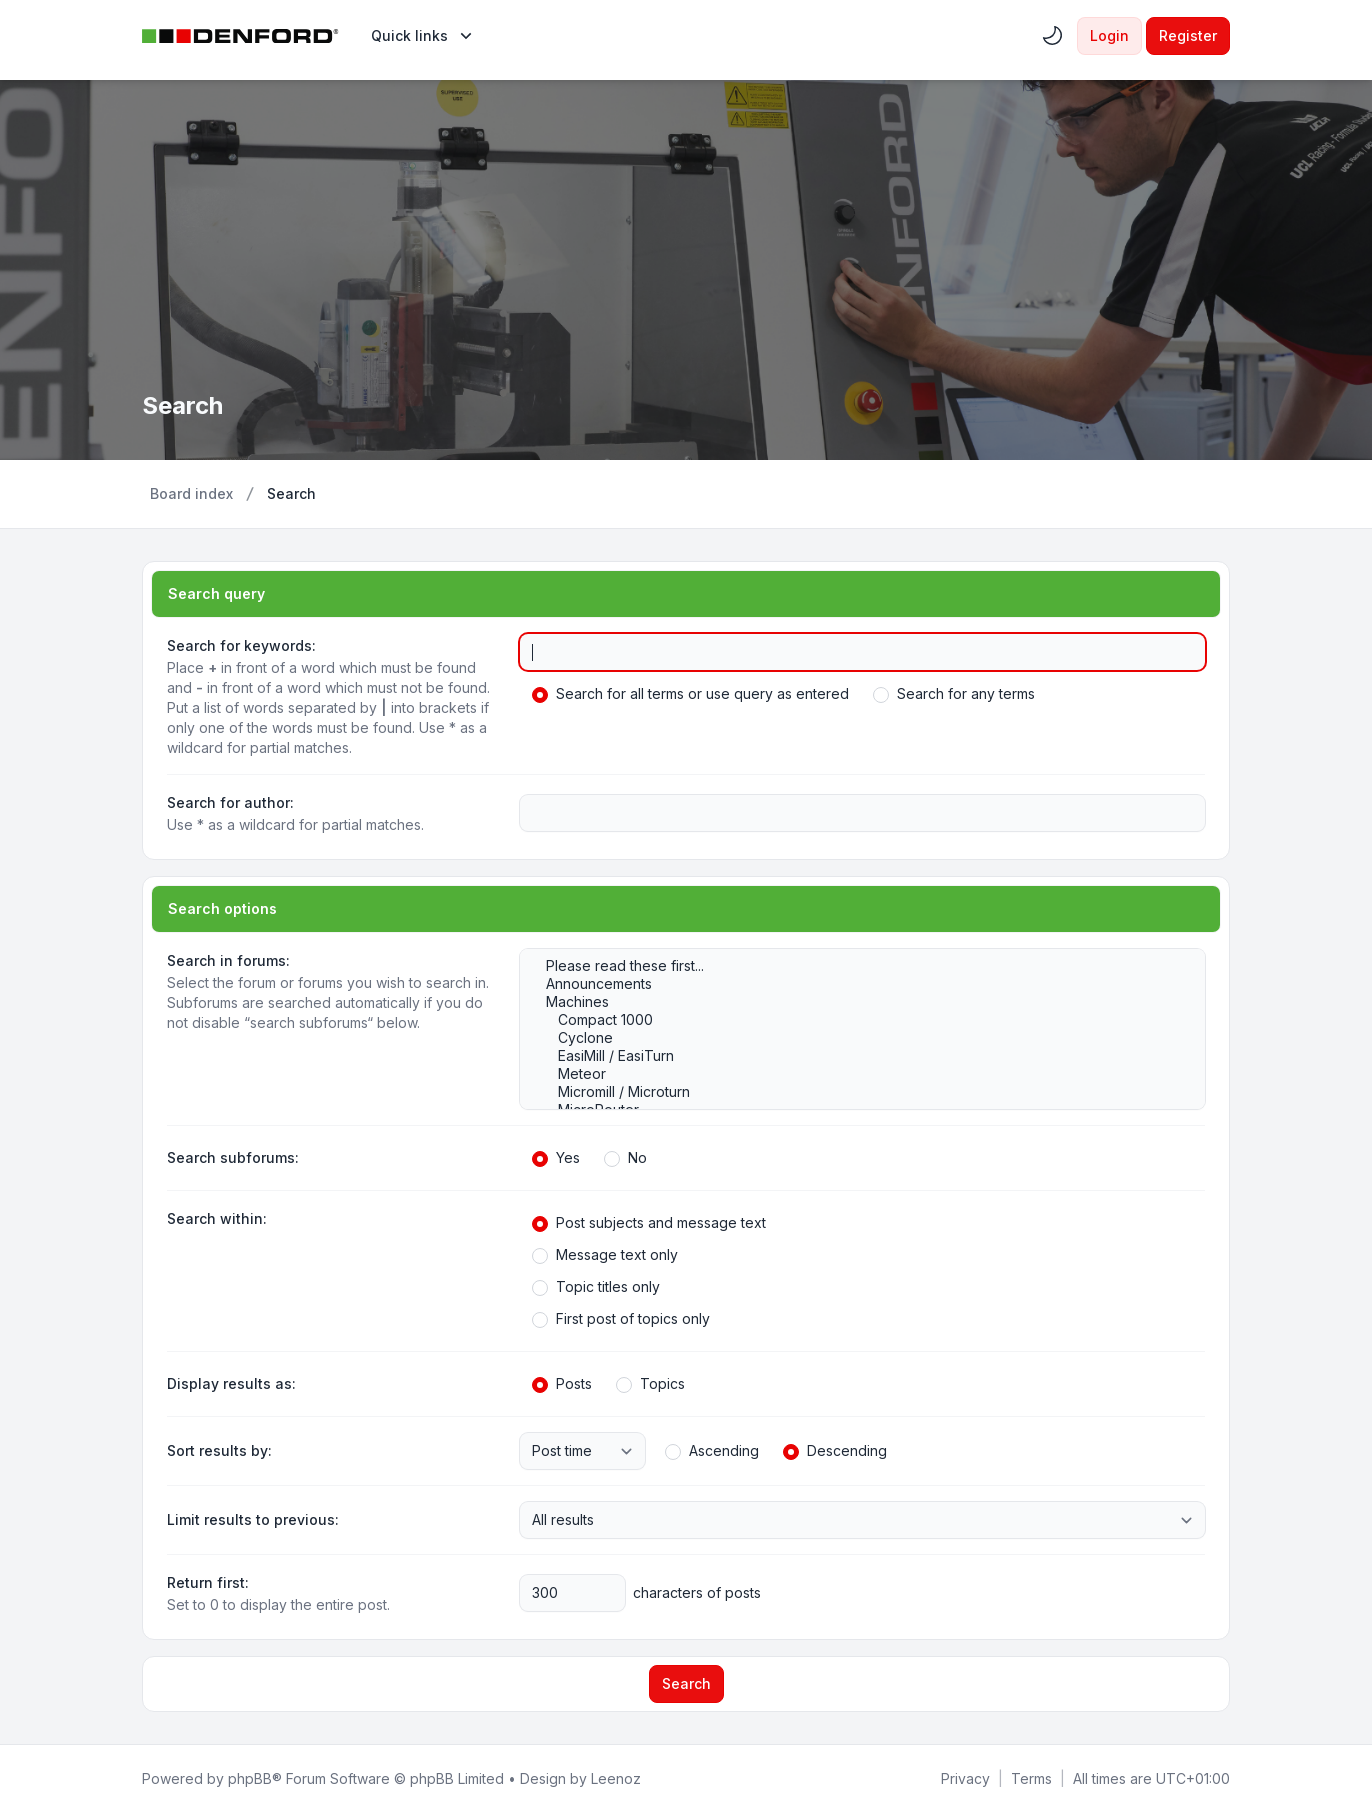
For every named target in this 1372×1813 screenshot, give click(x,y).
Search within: (217, 1218)
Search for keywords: (241, 645)
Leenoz (616, 1778)
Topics (650, 1384)
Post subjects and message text (649, 1223)
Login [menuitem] (1109, 35)
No (625, 1158)
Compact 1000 (852, 1020)
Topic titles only (596, 1287)
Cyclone (852, 1038)
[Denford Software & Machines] (240, 36)
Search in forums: (228, 960)
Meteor (852, 1074)
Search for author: (230, 802)
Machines (852, 1002)
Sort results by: (219, 1450)
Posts (562, 1384)
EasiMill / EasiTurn (852, 1056)
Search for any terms (954, 694)
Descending (835, 1451)
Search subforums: (233, 1157)
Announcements (852, 984)
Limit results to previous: (253, 1519)
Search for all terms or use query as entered (690, 694)
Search (686, 1683)
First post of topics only (621, 1319)
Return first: (208, 1582)
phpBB (250, 1778)
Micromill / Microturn (852, 1092)
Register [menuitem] (1188, 35)
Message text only (605, 1255)
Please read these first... (852, 966)
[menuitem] (423, 36)
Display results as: (231, 1383)
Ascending (712, 1451)
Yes (556, 1158)
